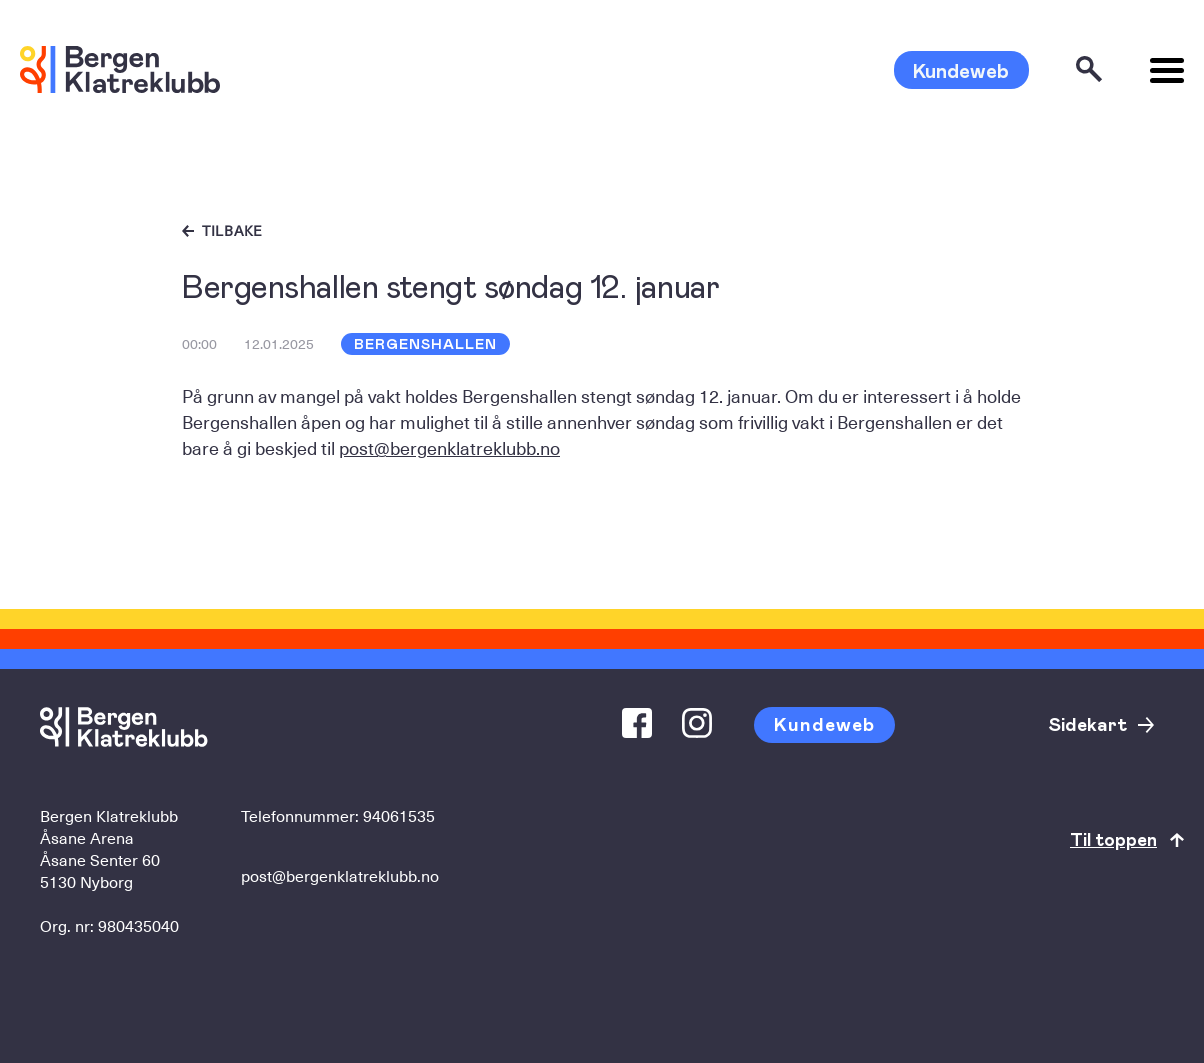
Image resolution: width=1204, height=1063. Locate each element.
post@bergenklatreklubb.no (449, 447)
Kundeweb (961, 70)
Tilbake (232, 231)
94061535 (399, 815)
